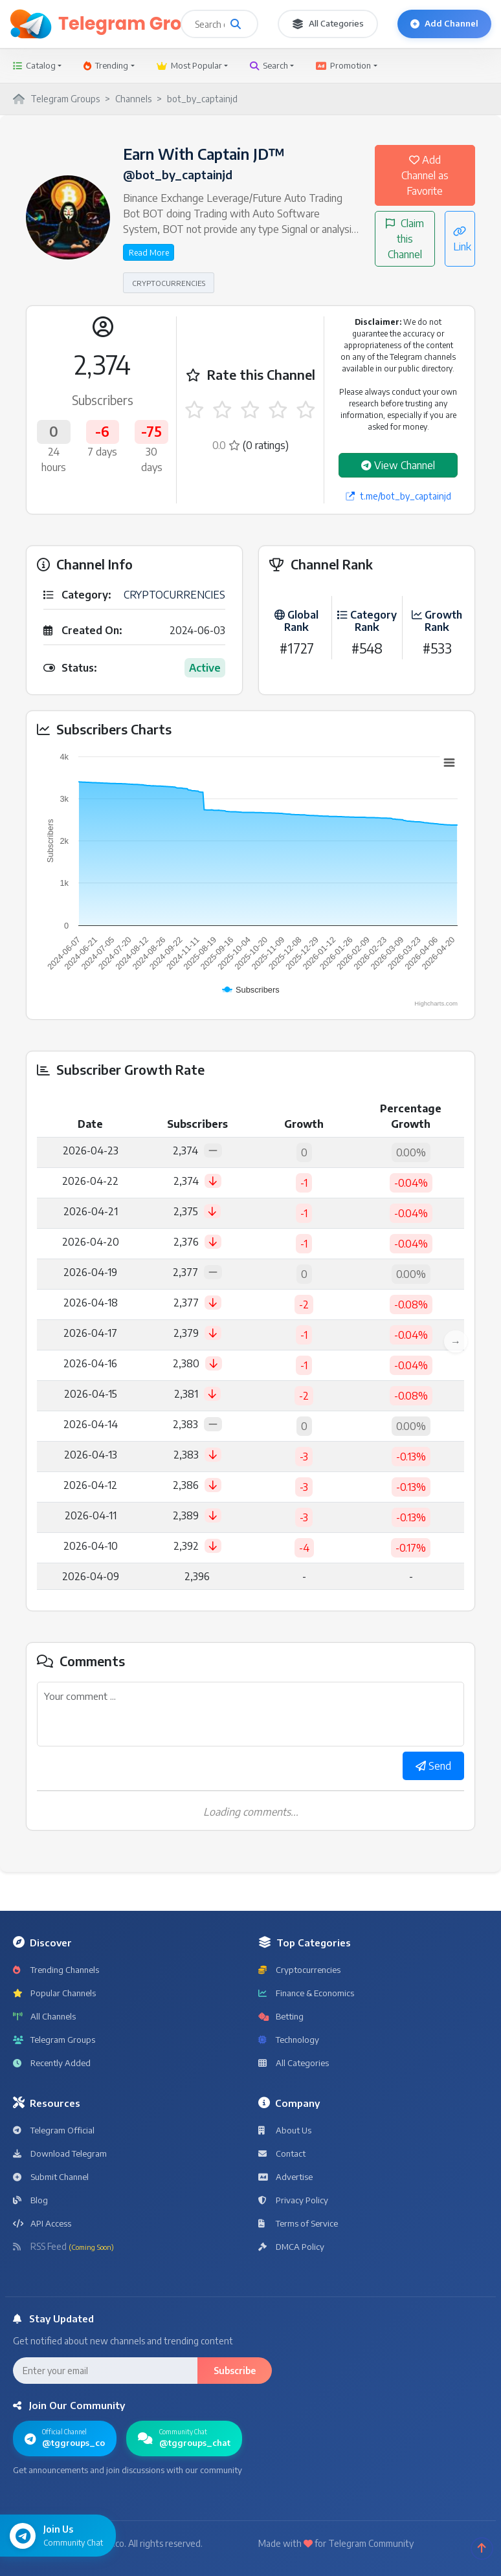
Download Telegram (60, 2153)
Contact (282, 2153)
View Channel (398, 465)
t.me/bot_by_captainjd (398, 495)
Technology (288, 2039)
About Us (284, 2130)
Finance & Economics (306, 1993)
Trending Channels (56, 1970)
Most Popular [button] (189, 65)
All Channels (44, 2016)
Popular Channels (54, 1993)
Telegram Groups (54, 2039)
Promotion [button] (343, 65)
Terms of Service (298, 2223)
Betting (281, 2016)
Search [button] (269, 65)
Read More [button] (149, 252)
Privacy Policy (293, 2200)
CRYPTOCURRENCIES (168, 282)
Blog (30, 2200)
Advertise (285, 2177)
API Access (42, 2223)
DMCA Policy (291, 2246)
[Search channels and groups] (235, 24)
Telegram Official (54, 2130)
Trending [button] (106, 65)
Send (433, 1765)
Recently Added (52, 2063)
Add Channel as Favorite (425, 175)
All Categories (328, 23)
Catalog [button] (34, 65)
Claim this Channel (405, 239)
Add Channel (444, 23)
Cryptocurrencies (299, 1970)
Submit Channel (51, 2177)
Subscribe (235, 2370)
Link (462, 239)
